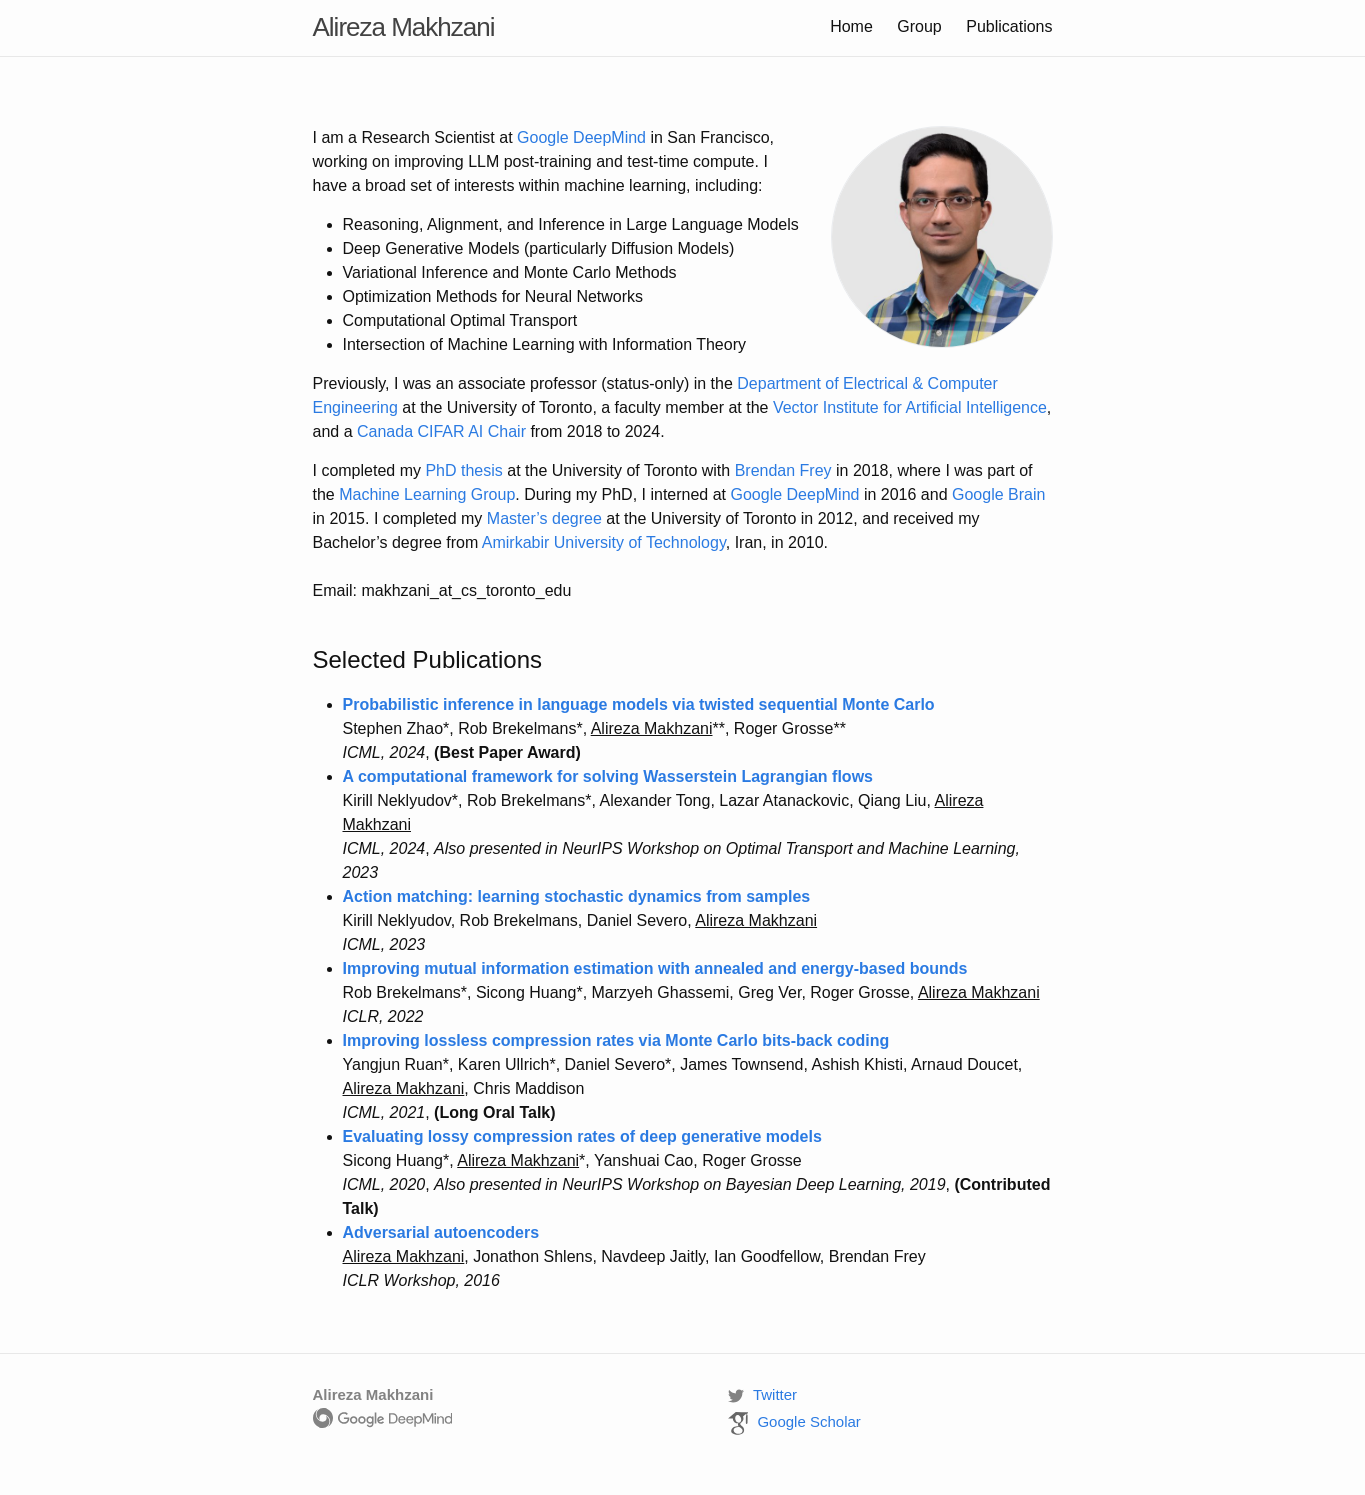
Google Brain (998, 494)
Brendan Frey (783, 470)
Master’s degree (544, 518)
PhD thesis (463, 470)
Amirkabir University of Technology (604, 542)
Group (919, 26)
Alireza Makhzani (404, 27)
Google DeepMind (581, 137)
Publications (1009, 26)
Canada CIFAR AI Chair (441, 431)
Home (851, 26)
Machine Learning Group (427, 494)
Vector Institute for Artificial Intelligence (910, 407)
